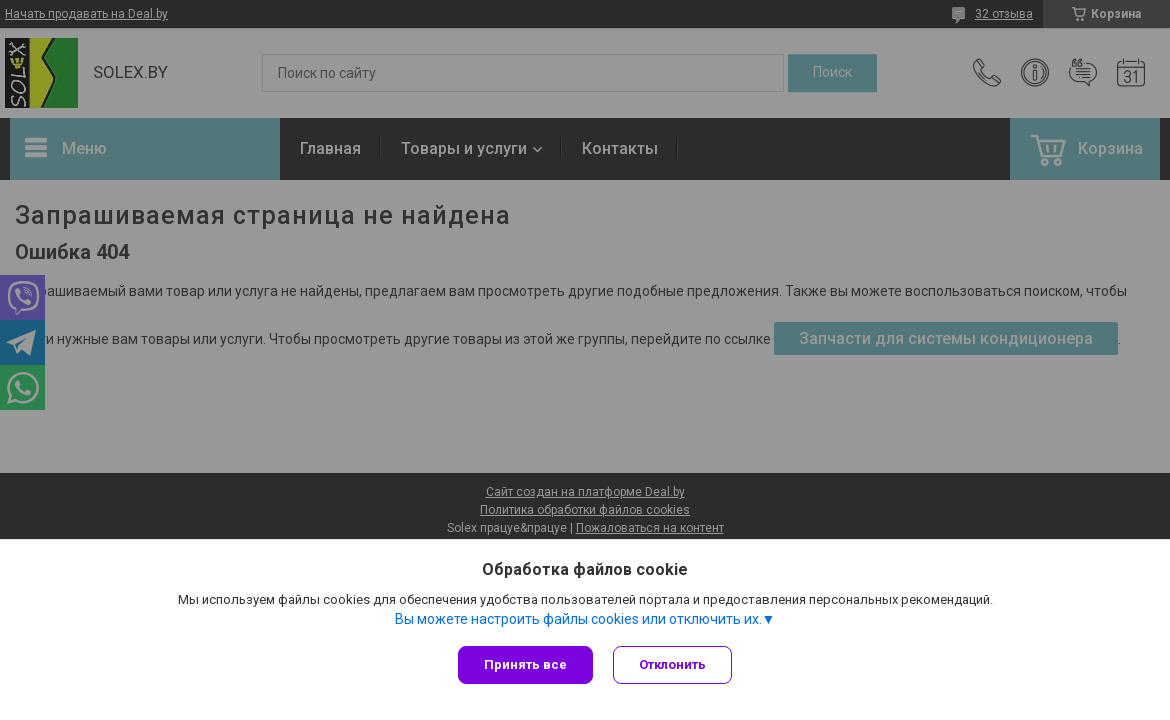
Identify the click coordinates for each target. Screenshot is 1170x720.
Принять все (525, 664)
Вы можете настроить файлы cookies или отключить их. (578, 619)
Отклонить (672, 664)
